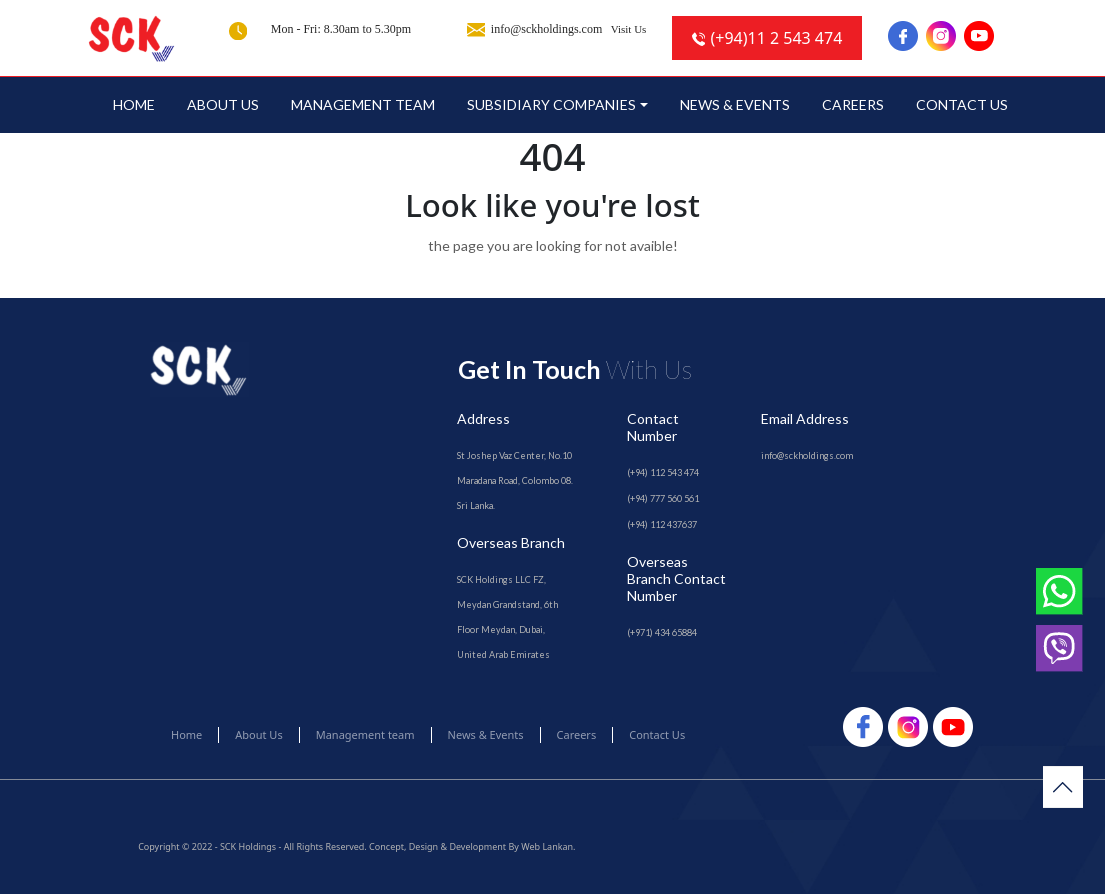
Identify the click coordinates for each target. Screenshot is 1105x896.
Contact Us (962, 106)
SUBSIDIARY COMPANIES (551, 106)
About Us (223, 106)
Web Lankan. (548, 848)
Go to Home (552, 288)
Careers (853, 106)
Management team (363, 106)
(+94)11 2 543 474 (767, 38)
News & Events (735, 106)
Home (134, 106)
